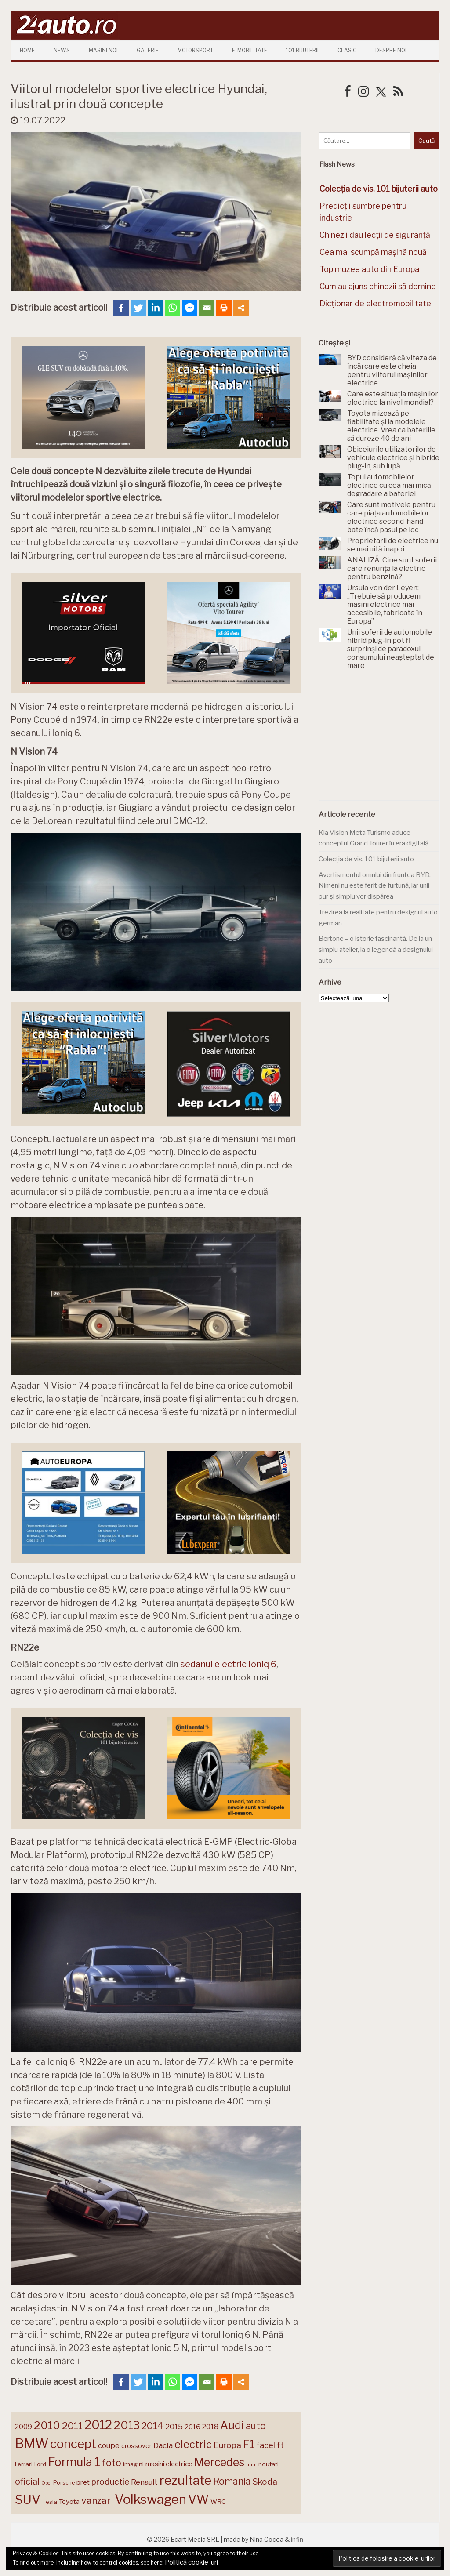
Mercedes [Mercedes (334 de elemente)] (219, 2462)
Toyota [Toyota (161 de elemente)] (69, 2502)
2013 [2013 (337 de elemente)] (127, 2425)
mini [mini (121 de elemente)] (251, 2464)
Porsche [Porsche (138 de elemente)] (64, 2482)
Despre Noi (390, 50)
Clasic (347, 50)
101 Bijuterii (302, 50)
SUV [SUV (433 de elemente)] (27, 2499)
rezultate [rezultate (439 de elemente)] (185, 2480)
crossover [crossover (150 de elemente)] (136, 2445)
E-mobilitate (249, 50)
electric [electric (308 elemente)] (193, 2444)
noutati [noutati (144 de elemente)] (268, 2463)
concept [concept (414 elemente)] (73, 2443)
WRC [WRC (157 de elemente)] (218, 2502)
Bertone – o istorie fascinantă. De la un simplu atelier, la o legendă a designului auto (376, 949)
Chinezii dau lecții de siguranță (374, 234)
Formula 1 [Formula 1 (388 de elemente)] (74, 2462)
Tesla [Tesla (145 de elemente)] (49, 2501)
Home (27, 50)
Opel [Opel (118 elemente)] (46, 2483)
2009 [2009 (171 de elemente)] (23, 2427)
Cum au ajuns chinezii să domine (377, 286)
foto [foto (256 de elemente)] (111, 2462)
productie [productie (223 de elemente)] (110, 2481)
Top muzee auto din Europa (369, 269)
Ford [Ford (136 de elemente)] (40, 2464)
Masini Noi (103, 50)
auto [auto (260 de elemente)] (256, 2425)
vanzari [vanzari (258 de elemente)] (97, 2500)
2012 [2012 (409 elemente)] (98, 2425)
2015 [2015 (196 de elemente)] (174, 2426)
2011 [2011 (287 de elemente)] (72, 2426)
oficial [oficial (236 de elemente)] (27, 2481)
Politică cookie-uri (191, 2562)
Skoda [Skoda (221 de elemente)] (265, 2481)
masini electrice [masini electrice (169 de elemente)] (168, 2464)
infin (297, 2539)
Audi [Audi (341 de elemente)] (232, 2425)
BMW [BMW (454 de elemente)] (31, 2443)
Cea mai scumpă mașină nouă (373, 252)
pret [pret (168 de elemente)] (83, 2482)
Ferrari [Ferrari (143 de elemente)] (24, 2463)
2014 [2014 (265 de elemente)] (152, 2425)
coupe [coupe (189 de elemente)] (109, 2445)
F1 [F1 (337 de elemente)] (248, 2444)
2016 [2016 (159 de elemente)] (192, 2427)
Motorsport (195, 50)
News (62, 50)
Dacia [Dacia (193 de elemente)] (163, 2445)
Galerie (148, 50)
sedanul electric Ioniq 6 (228, 1664)
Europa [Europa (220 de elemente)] (227, 2445)
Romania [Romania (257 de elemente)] (232, 2481)
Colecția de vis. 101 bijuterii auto (366, 859)
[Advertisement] (384, 740)
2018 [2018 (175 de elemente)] (210, 2427)
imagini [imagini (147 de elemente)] (133, 2463)
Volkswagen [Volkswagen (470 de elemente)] (150, 2499)
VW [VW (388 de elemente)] (198, 2500)
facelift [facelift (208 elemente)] (270, 2445)
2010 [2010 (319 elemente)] (47, 2425)
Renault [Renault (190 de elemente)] (144, 2482)
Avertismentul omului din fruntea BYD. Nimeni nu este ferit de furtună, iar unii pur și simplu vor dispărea (375, 885)
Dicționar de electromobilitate (375, 303)
